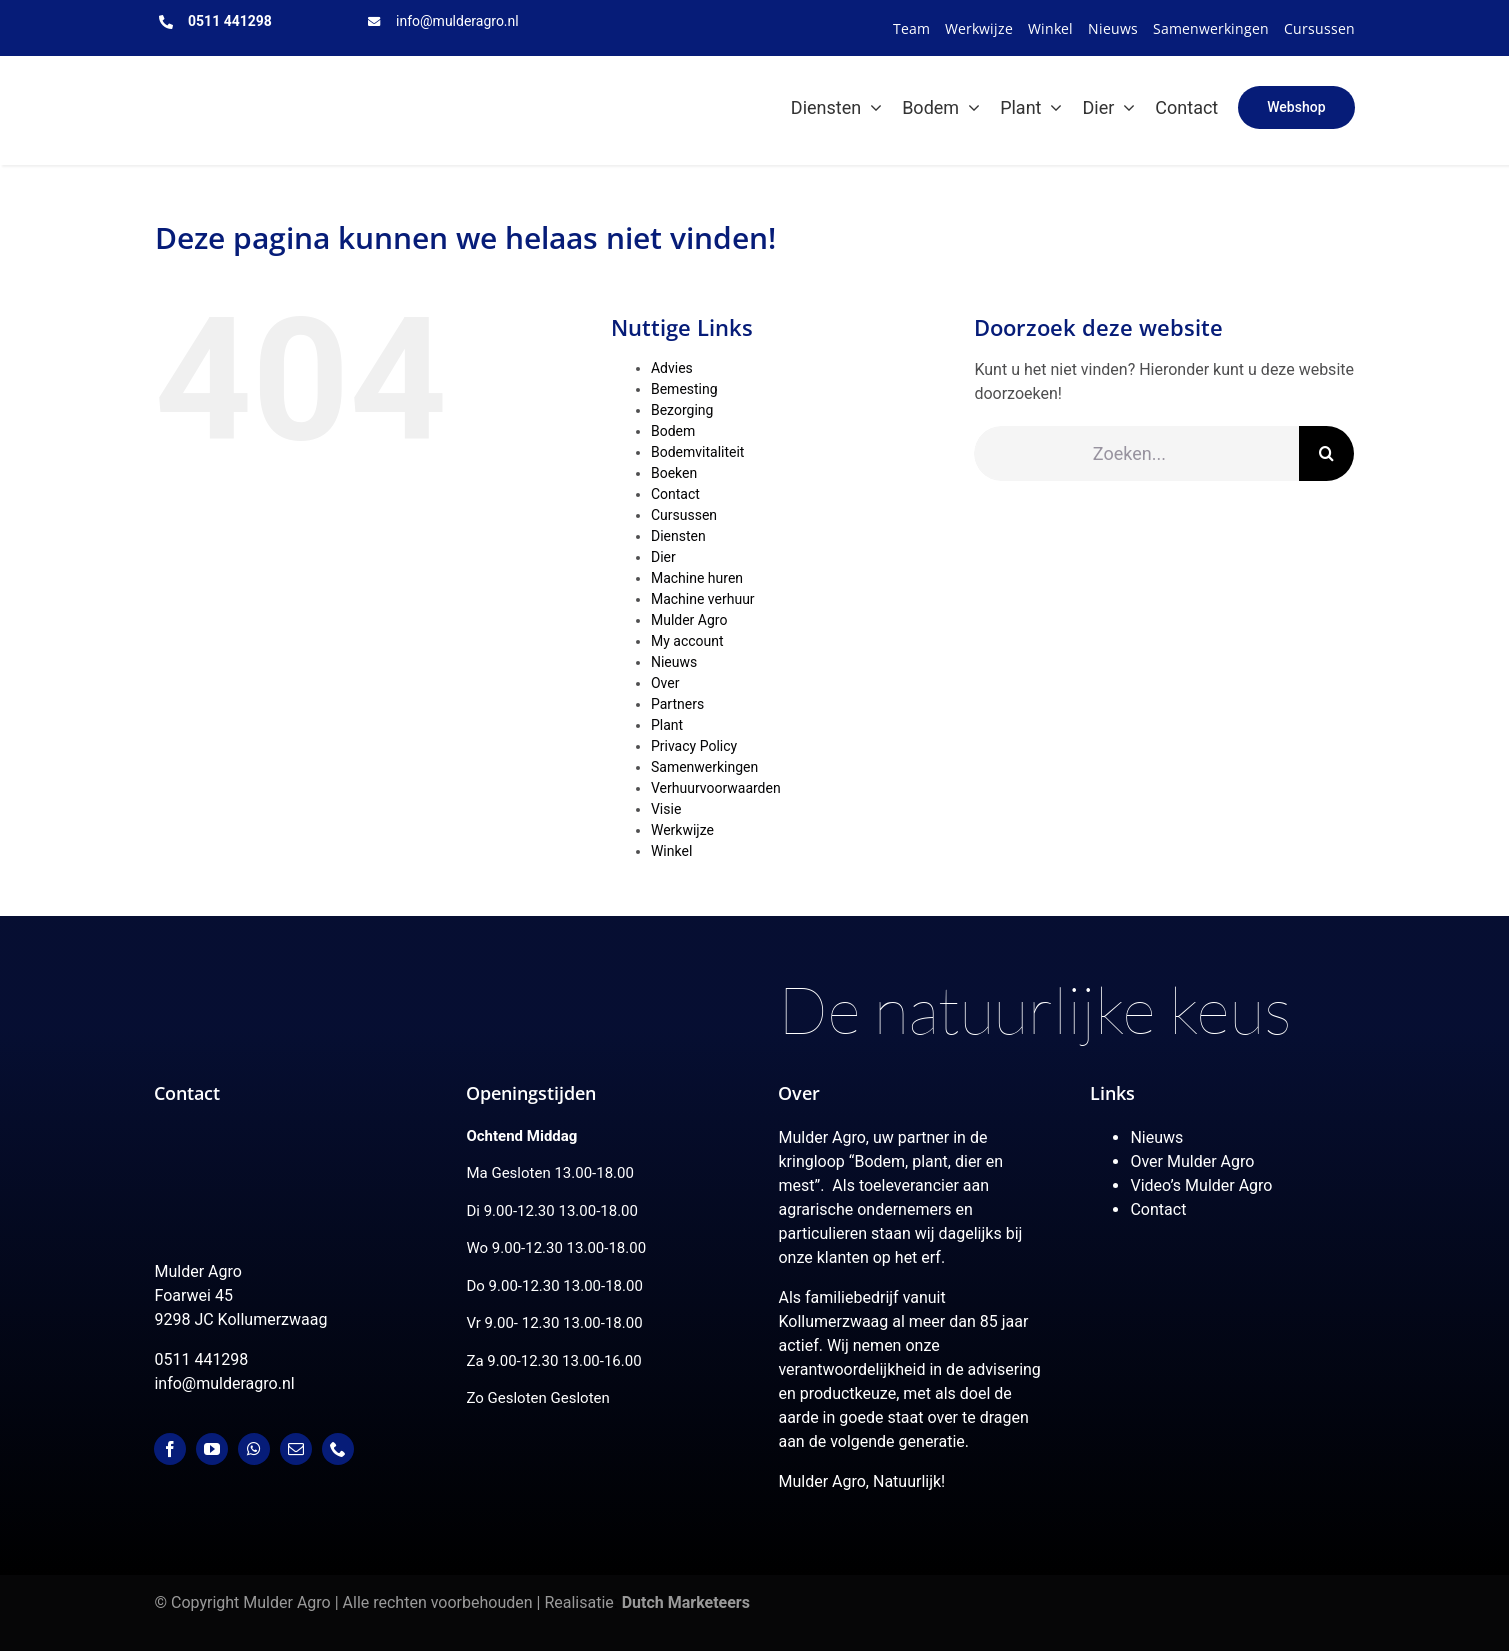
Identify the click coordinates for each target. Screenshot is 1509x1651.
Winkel (671, 851)
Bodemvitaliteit (697, 452)
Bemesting (684, 389)
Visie (666, 809)
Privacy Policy (694, 746)
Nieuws (674, 662)
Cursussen (684, 515)
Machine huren (697, 578)
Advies (672, 368)
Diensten (678, 536)
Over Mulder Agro (1192, 1161)
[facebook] (170, 1449)
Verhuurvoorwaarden (716, 788)
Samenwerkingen (704, 767)
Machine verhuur (703, 599)
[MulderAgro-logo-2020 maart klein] (255, 78)
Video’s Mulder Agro (1201, 1185)
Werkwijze (682, 830)
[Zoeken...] (1136, 453)
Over (665, 683)
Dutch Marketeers (686, 1602)
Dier (663, 557)
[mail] (296, 1449)
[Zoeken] (1326, 453)
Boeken (674, 473)
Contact (675, 494)
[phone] (338, 1449)
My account (687, 641)
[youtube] (212, 1449)
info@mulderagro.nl (457, 21)
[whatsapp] (254, 1449)
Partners (677, 704)
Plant (667, 725)
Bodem (673, 431)
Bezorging (682, 410)
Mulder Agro (689, 620)
